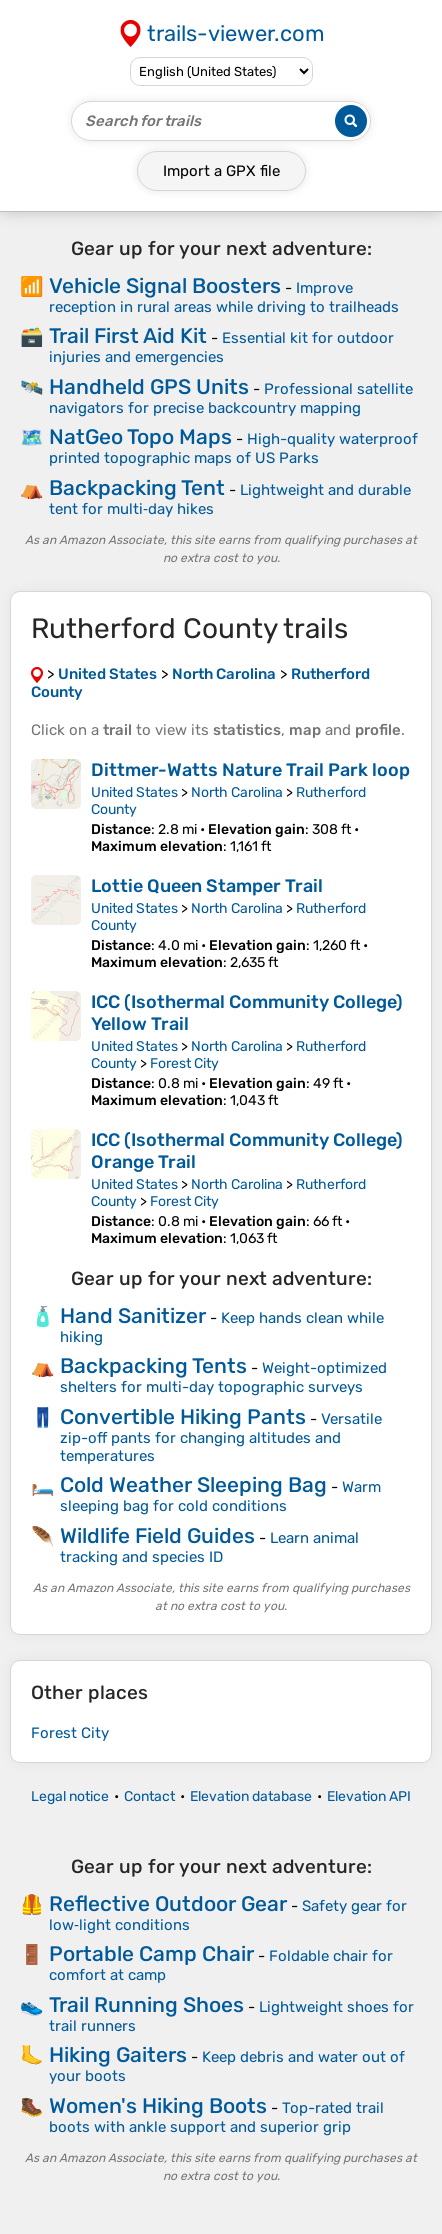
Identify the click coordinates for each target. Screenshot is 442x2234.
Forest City (184, 1063)
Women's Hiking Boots (158, 2105)
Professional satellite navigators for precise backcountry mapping (231, 398)
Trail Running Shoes (146, 2004)
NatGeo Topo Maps (140, 436)
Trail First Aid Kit (128, 335)
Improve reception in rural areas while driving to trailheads (224, 297)
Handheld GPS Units (149, 386)
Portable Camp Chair (151, 1953)
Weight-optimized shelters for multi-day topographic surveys (223, 1377)
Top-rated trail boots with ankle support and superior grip (216, 2117)
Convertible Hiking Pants (183, 1416)
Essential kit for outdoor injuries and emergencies (221, 347)
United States (134, 792)
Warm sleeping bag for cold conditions (220, 1496)
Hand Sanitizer (133, 1315)
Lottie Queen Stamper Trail (207, 886)
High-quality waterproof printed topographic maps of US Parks (233, 448)
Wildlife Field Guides (157, 1535)
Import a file (221, 171)
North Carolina (237, 792)
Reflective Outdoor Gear (168, 1903)
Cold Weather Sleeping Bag (193, 1484)
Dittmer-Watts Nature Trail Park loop (250, 770)
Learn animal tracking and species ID (209, 1547)
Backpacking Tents (153, 1365)
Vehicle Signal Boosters (165, 285)
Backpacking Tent (137, 487)
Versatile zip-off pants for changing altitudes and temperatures (221, 1437)
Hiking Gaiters (118, 2054)
